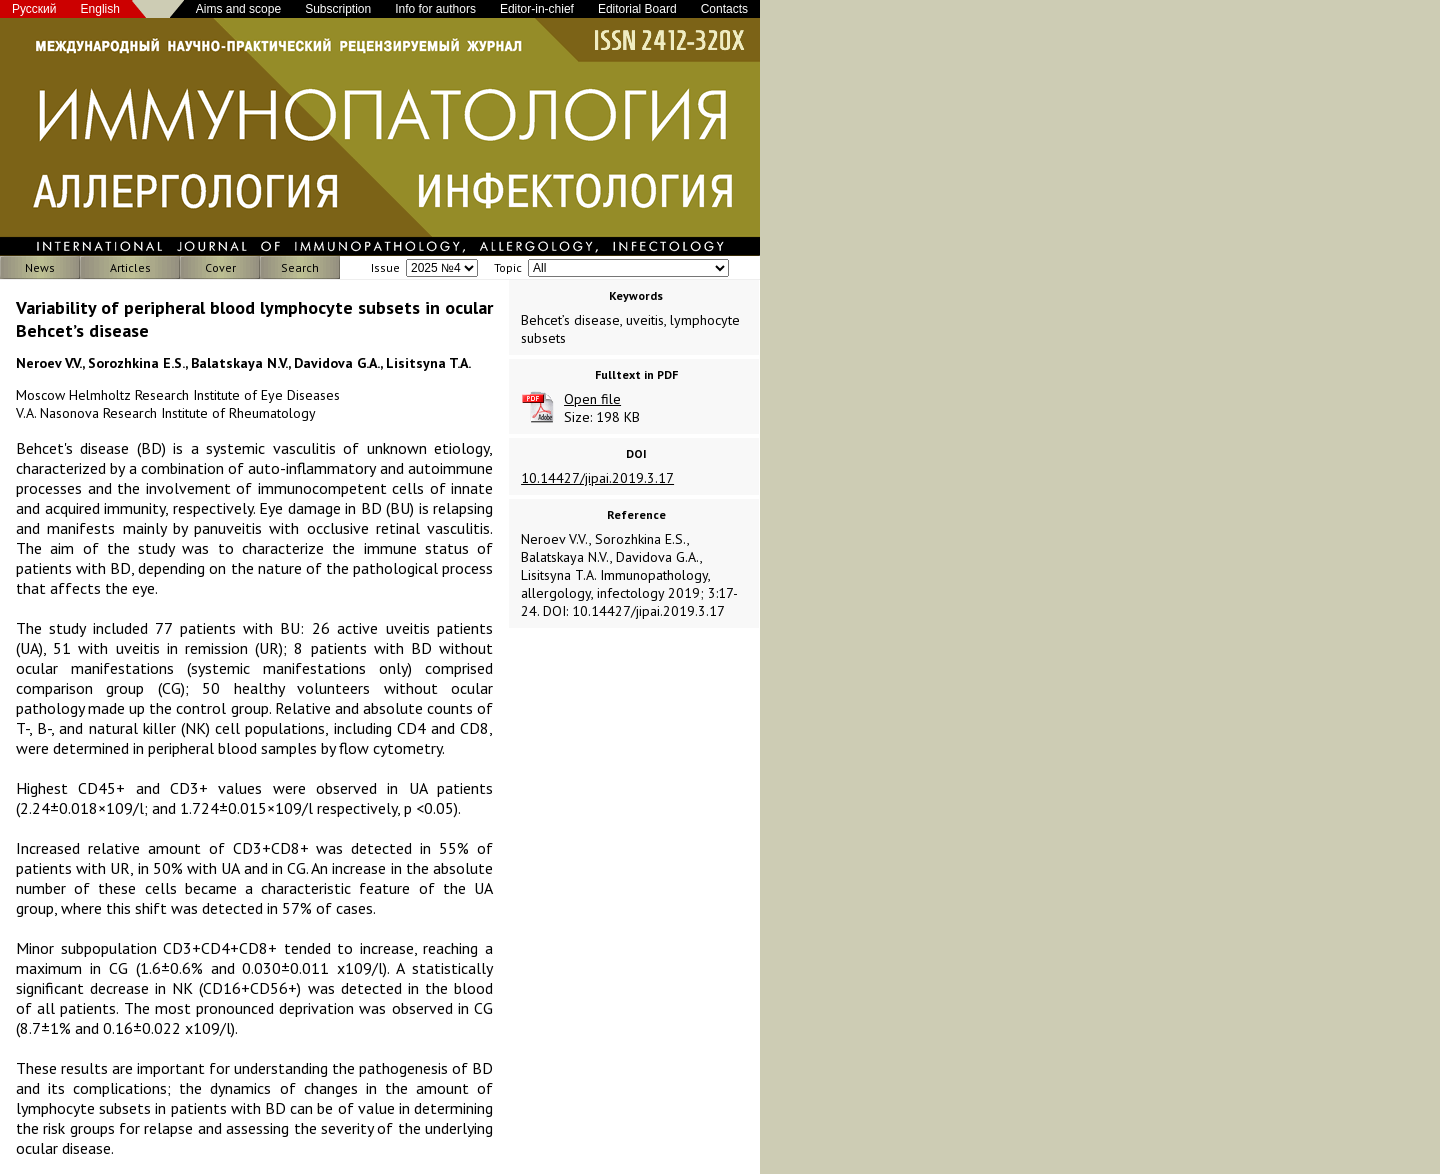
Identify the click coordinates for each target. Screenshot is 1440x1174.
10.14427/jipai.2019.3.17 (597, 478)
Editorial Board (637, 9)
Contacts (724, 9)
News (40, 267)
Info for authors (435, 9)
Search (300, 267)
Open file (592, 399)
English (100, 9)
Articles (130, 267)
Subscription (338, 9)
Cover (220, 267)
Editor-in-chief (537, 9)
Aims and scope (238, 9)
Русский (34, 9)
